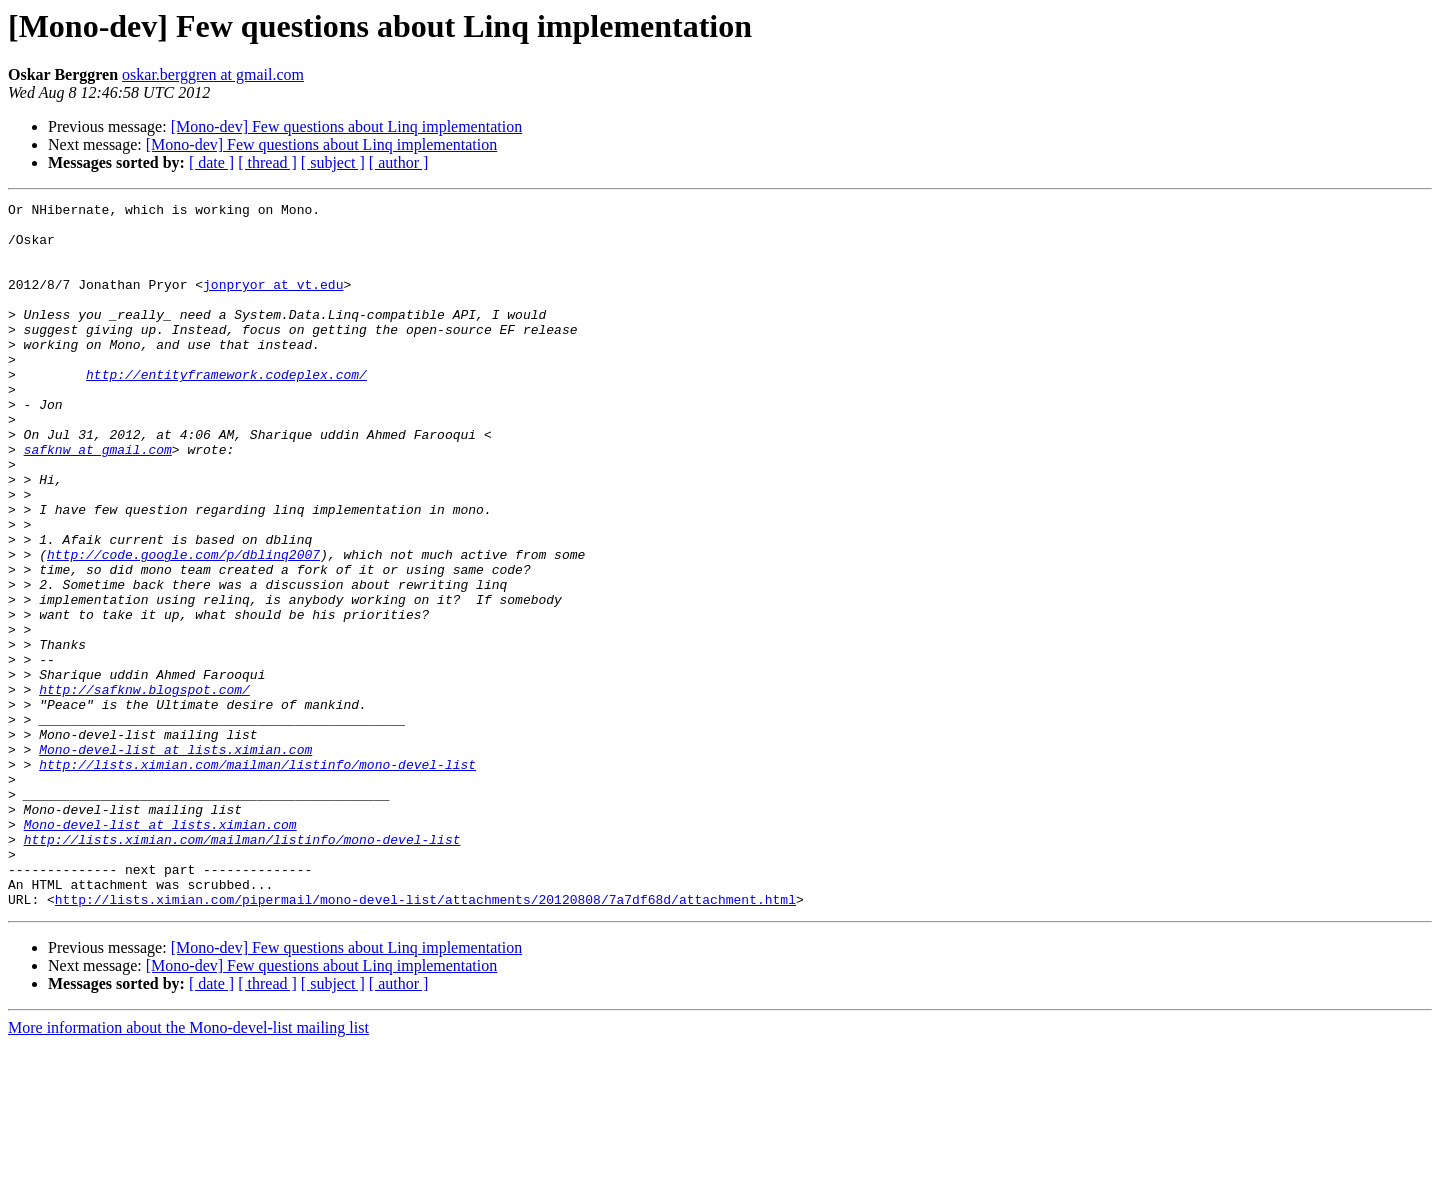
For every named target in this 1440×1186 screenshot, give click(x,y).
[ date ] (211, 162)
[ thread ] (267, 162)
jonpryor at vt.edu (273, 302)
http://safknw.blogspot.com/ (144, 788)
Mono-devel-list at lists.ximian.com (175, 860)
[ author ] (399, 162)
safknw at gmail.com (98, 500)
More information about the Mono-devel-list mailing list (188, 1168)
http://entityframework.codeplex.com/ (226, 410)
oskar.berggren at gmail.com (213, 74)
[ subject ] (333, 162)
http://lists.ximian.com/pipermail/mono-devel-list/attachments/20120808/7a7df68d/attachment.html (425, 1040)
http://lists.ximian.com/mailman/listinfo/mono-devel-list (257, 878)
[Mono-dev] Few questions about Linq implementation (347, 126)
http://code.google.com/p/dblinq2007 (183, 626)
